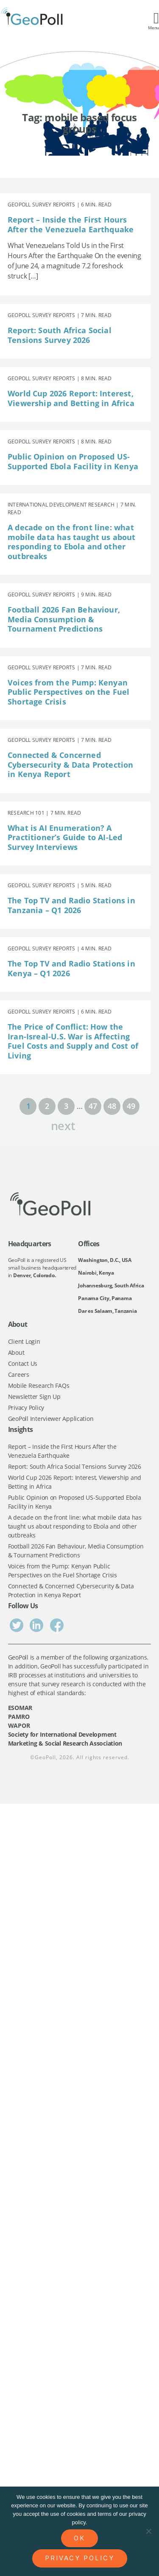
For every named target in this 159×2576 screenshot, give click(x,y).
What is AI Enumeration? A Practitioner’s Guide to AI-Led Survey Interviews (65, 837)
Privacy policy (79, 2558)
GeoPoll (45, 1757)
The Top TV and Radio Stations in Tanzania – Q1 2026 (71, 905)
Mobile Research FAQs (39, 1385)
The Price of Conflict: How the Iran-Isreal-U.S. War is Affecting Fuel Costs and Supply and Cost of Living (73, 1041)
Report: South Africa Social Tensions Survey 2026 (60, 335)
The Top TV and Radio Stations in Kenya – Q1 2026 (71, 968)
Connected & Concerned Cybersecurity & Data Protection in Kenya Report (71, 764)
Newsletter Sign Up (34, 1396)
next (63, 1125)
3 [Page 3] (66, 1106)
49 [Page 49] (131, 1106)
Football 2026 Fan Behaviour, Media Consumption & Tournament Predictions (64, 619)
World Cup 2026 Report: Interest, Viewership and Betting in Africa (71, 398)
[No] (148, 2531)
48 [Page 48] (112, 1106)
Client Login (24, 1341)
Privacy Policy (26, 1408)
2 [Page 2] (47, 1106)
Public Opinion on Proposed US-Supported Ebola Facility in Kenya (73, 461)
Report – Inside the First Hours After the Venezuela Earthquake (71, 224)
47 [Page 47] (93, 1106)
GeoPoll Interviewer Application (51, 1419)
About (16, 1352)
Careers (18, 1374)
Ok (79, 2538)
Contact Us (22, 1363)
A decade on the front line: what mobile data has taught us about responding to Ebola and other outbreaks (72, 541)
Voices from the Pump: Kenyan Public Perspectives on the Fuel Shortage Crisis (69, 692)
